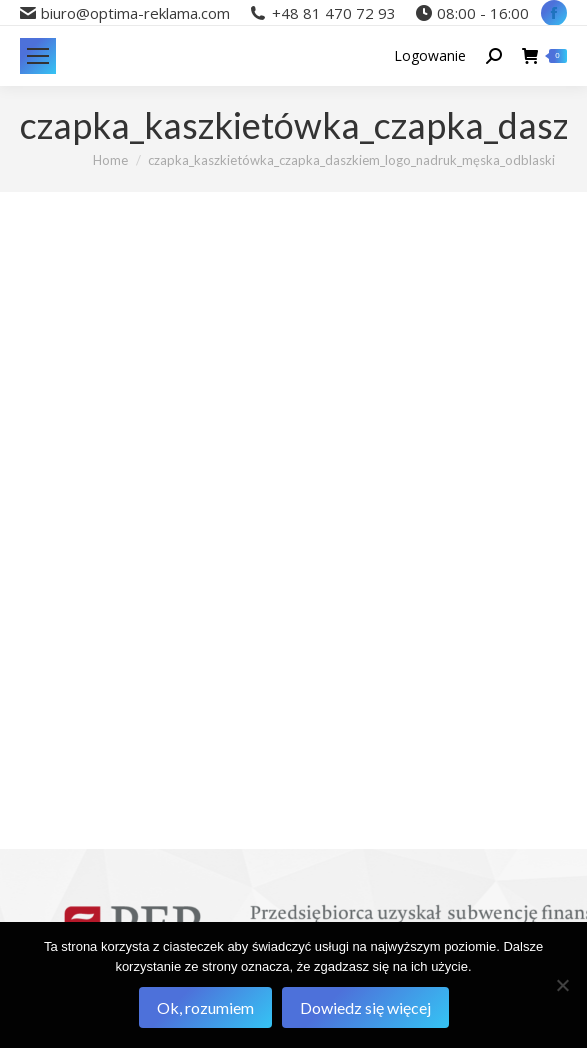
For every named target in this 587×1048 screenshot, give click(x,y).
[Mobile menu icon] (38, 56)
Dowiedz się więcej (365, 1007)
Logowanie (430, 56)
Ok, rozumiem (205, 1007)
